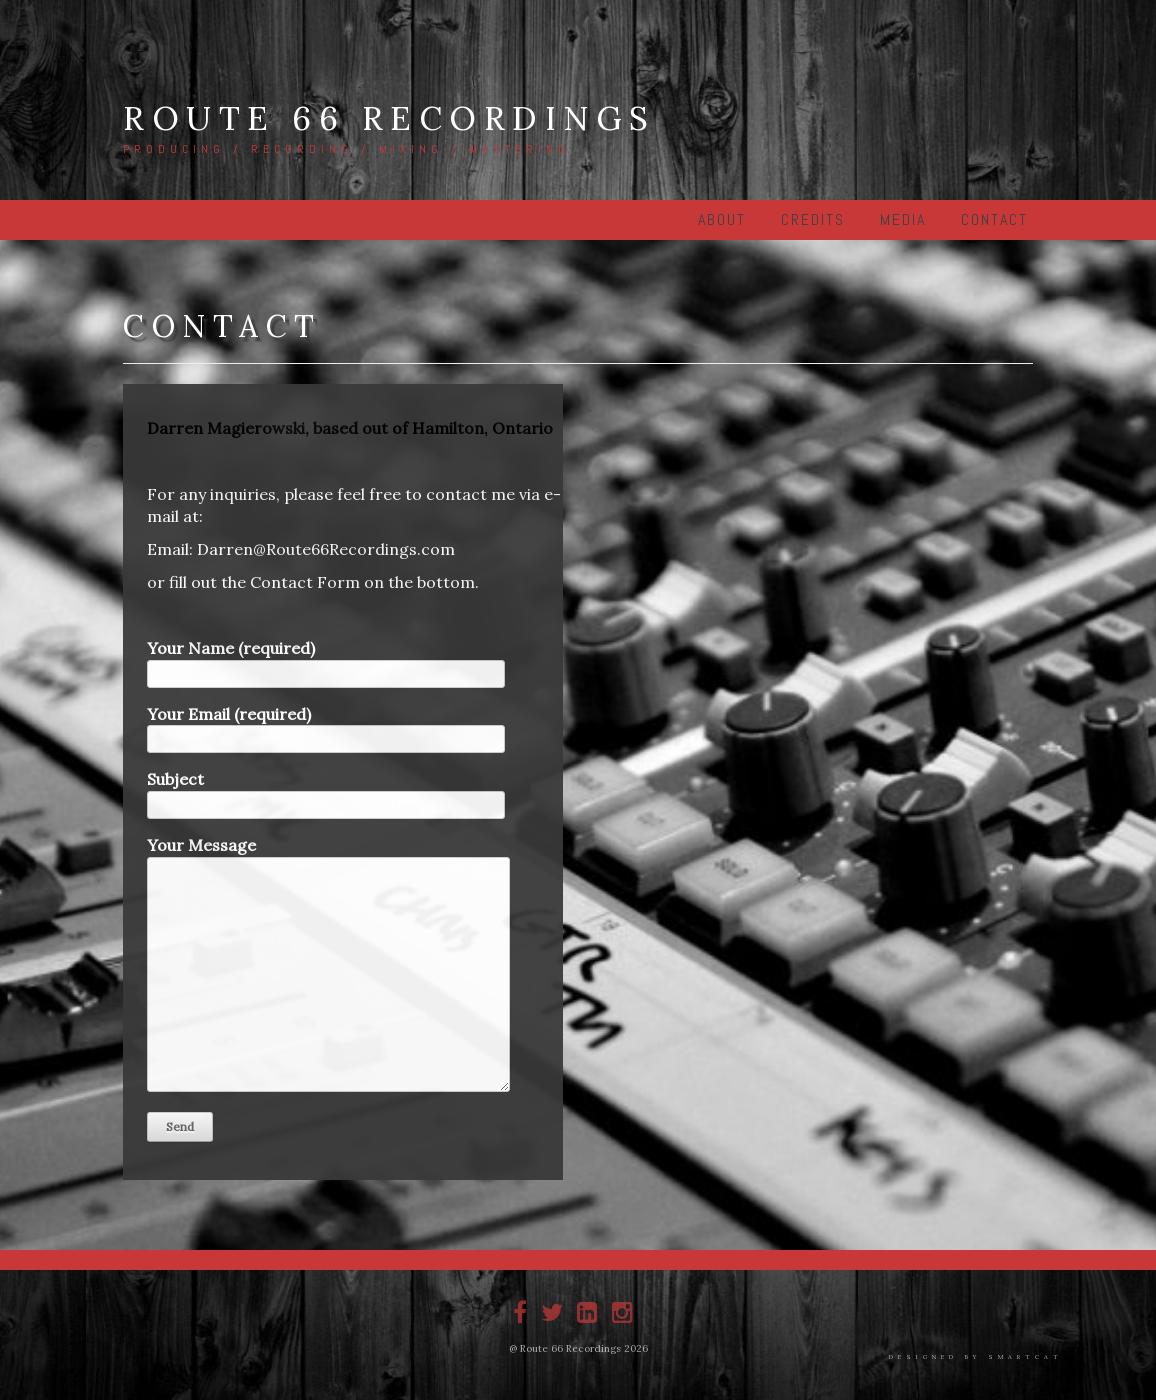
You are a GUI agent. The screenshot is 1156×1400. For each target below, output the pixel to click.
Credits (813, 219)
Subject (326, 792)
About (722, 219)
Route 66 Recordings (389, 118)
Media (903, 219)
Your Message (328, 965)
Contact (994, 219)
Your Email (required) (326, 727)
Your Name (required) (326, 661)
